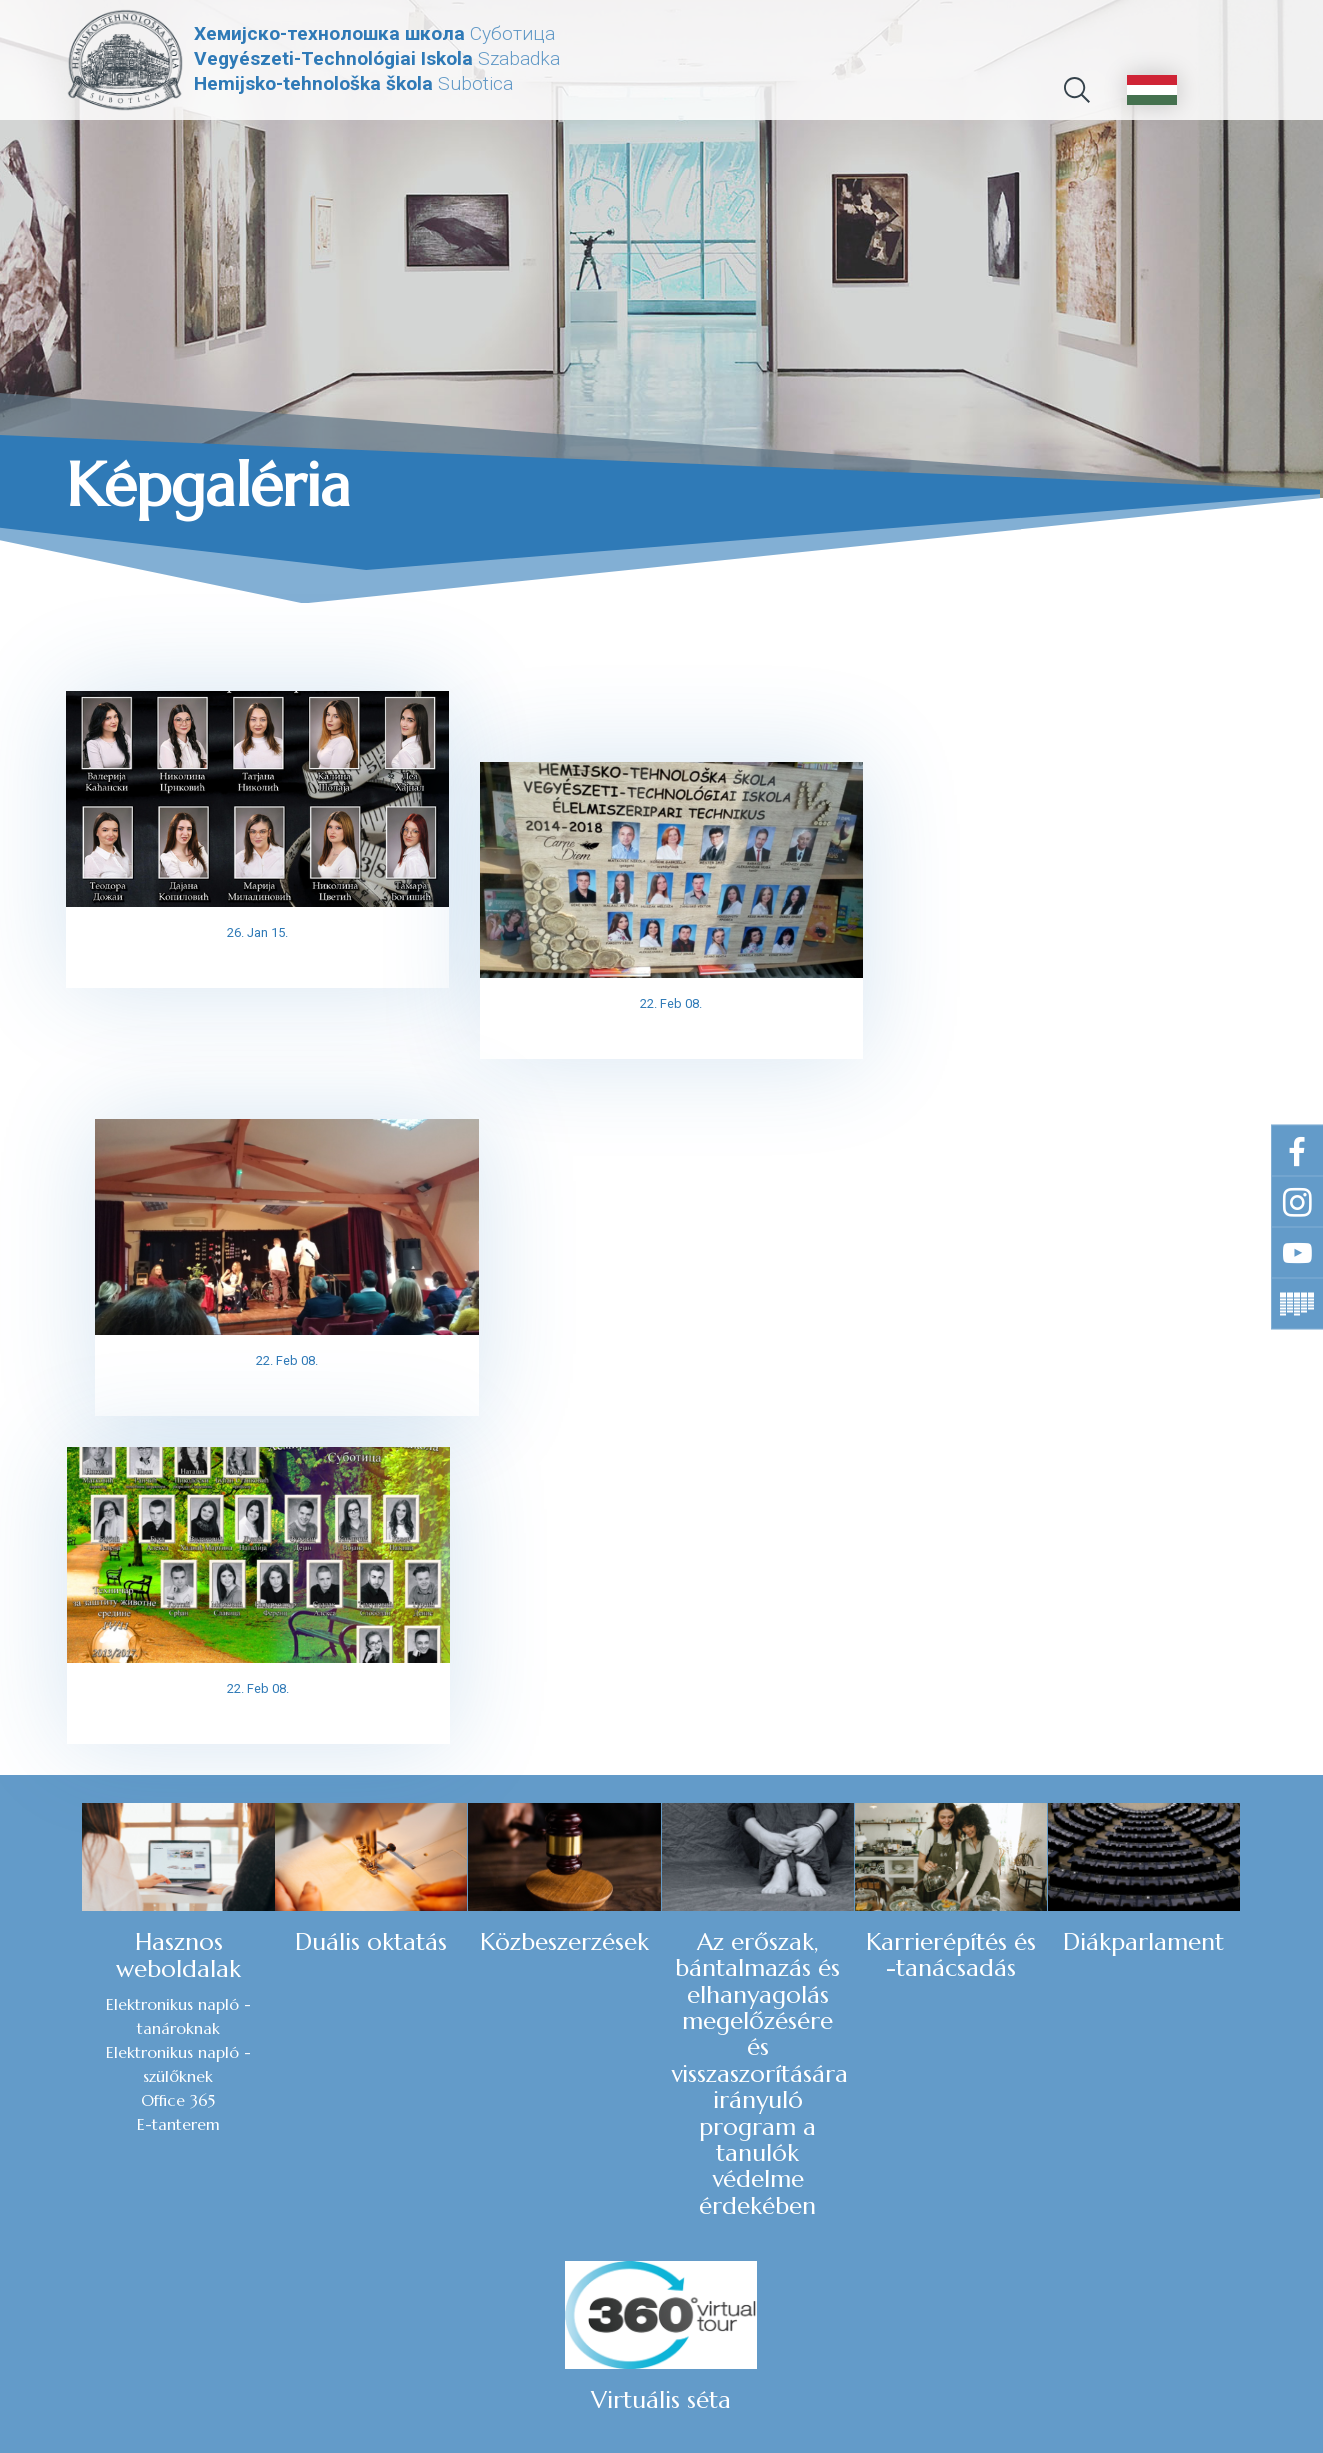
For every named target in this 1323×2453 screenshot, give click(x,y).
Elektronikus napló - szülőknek (94, 1698)
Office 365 (94, 1734)
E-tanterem (94, 1758)
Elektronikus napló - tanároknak (94, 1650)
